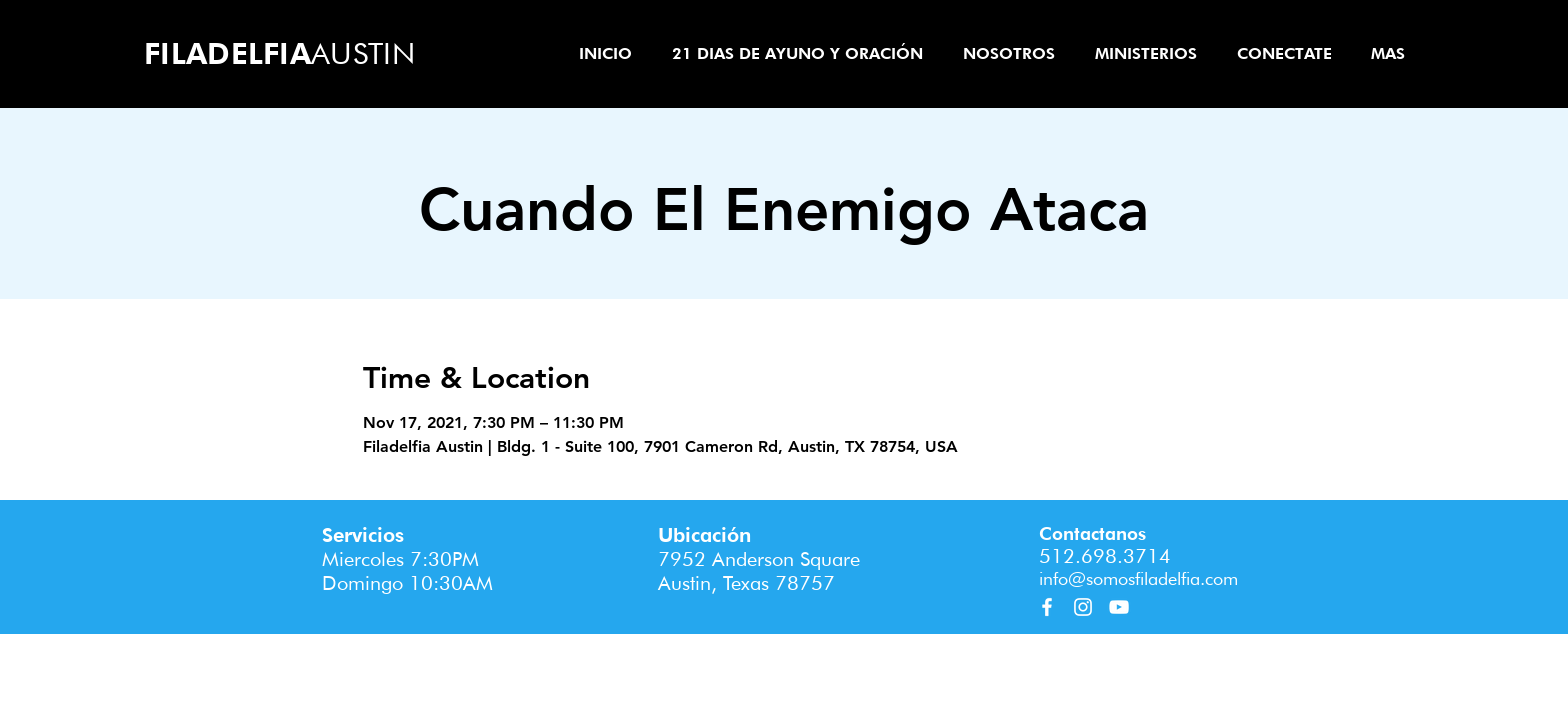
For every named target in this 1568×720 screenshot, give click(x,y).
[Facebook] (1047, 607)
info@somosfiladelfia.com (1138, 578)
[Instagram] (1083, 607)
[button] (1009, 53)
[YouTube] (1119, 607)
